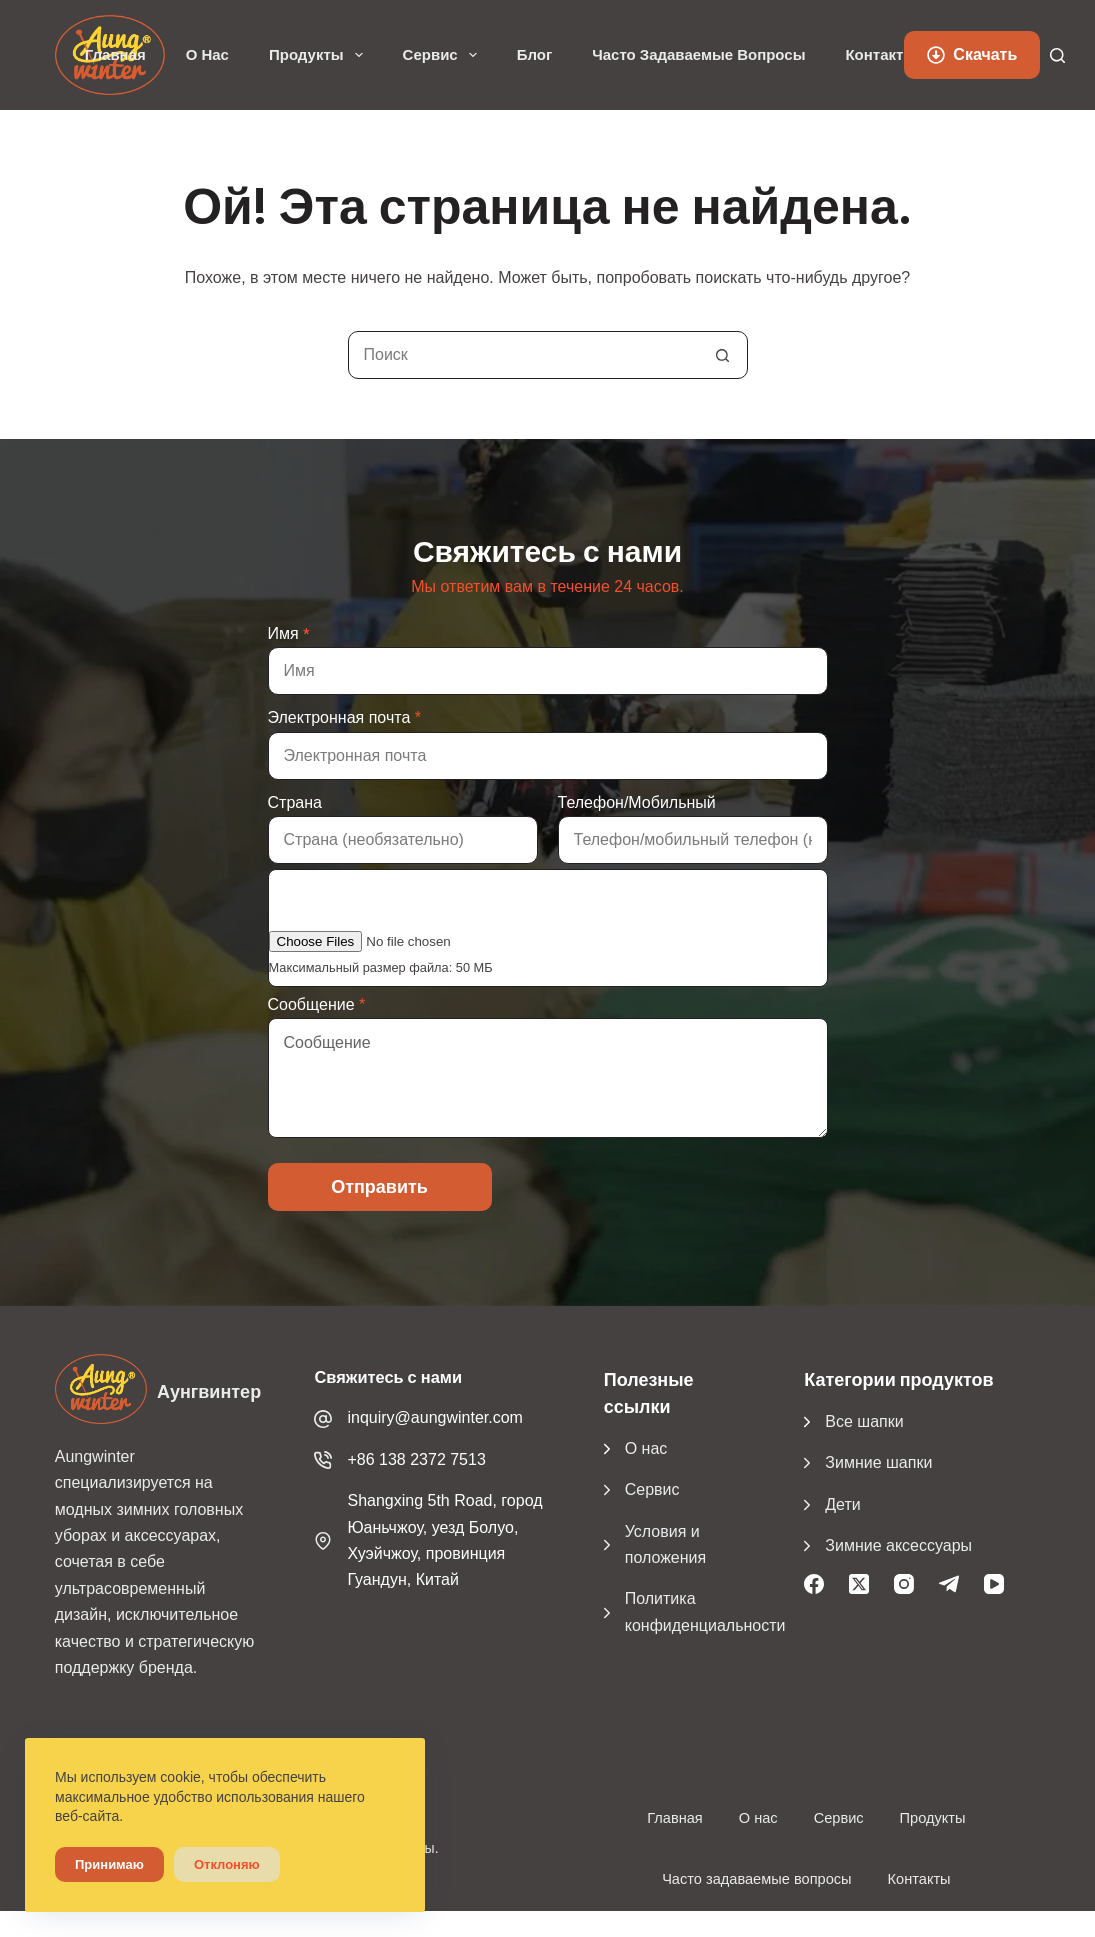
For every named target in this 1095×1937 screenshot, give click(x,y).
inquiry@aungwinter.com (434, 1417)
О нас (207, 55)
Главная (115, 55)
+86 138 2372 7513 (416, 1459)
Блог (535, 55)
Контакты (880, 55)
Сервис (444, 55)
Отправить (379, 1186)
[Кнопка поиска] (723, 355)
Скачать (972, 54)
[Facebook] (814, 1584)
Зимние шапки (878, 1462)
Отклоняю (227, 1864)
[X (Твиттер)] (859, 1584)
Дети (842, 1504)
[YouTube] (994, 1584)
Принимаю (109, 1864)
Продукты (320, 55)
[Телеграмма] (949, 1584)
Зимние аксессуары (898, 1545)
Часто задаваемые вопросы (698, 55)
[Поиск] (1057, 55)
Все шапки (864, 1421)
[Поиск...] (524, 355)
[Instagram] (904, 1584)
